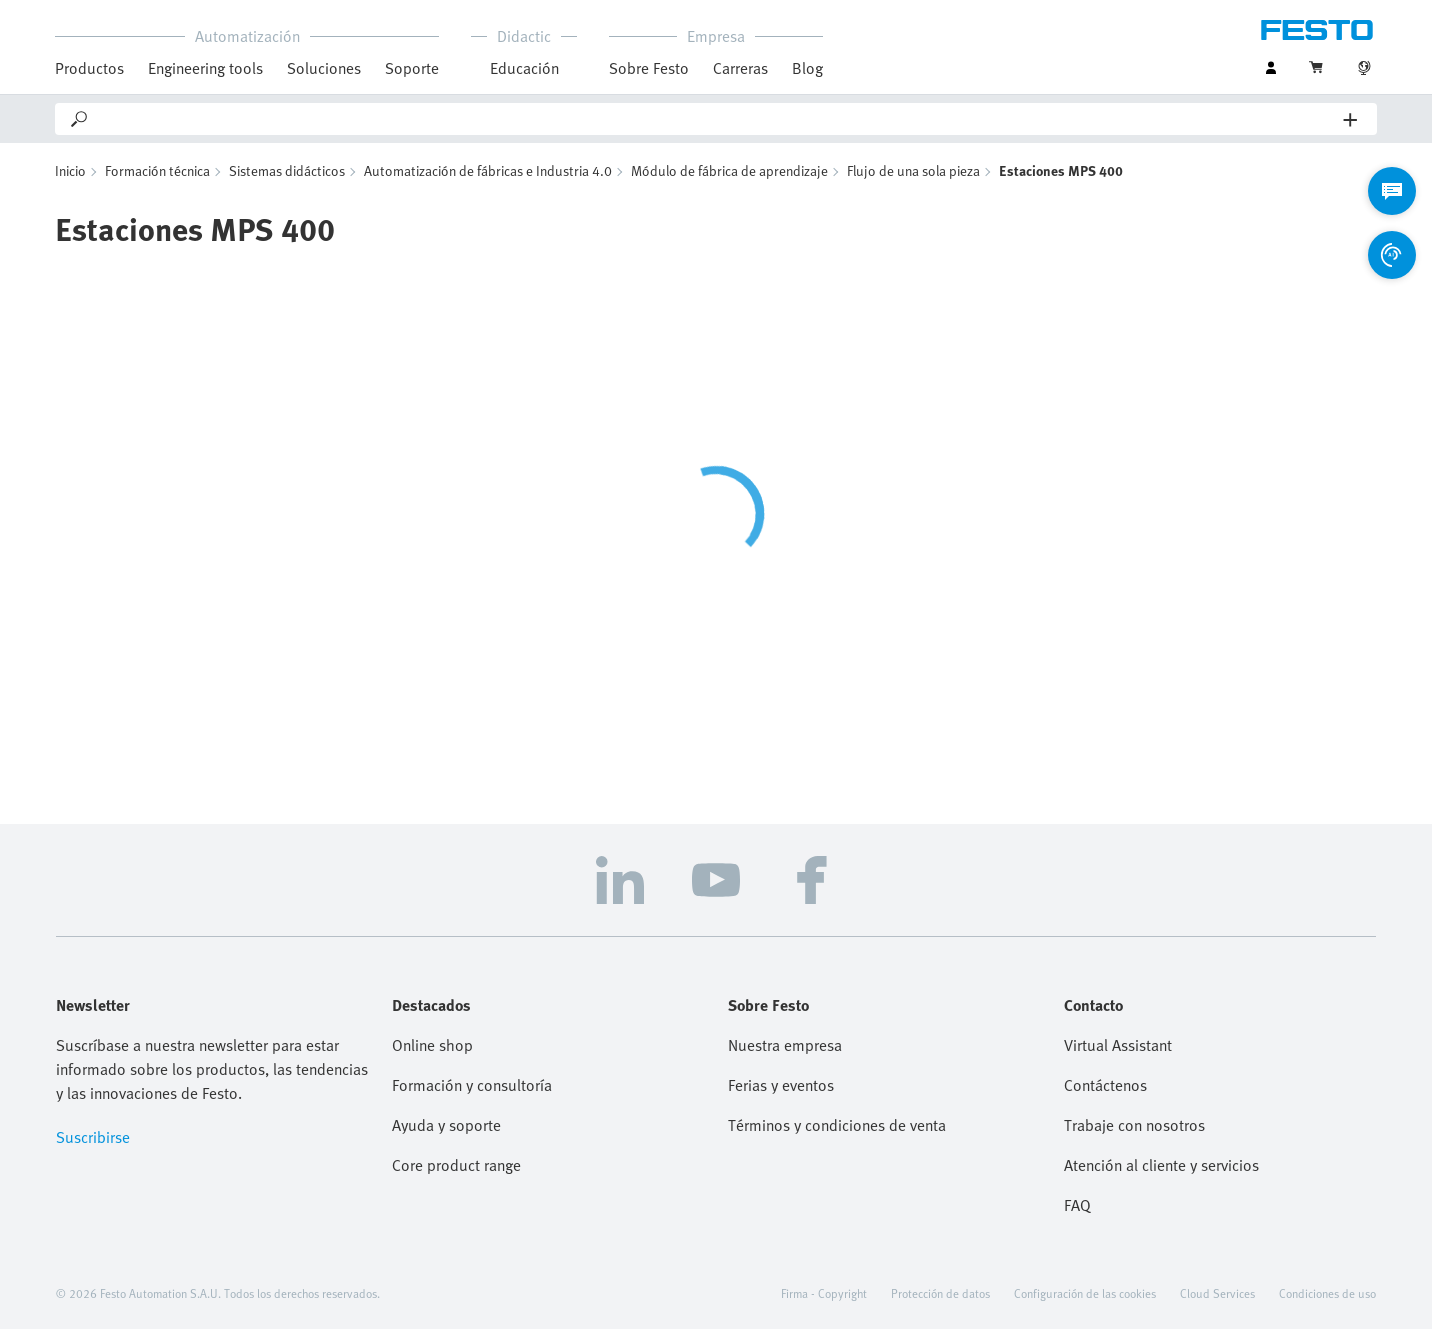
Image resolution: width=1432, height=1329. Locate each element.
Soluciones (324, 68)
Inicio (70, 170)
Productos (89, 68)
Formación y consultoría (472, 1085)
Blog (807, 68)
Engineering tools (205, 68)
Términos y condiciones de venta (837, 1125)
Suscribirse (93, 1137)
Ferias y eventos (781, 1085)
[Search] (717, 119)
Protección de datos (940, 1293)
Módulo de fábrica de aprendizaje (729, 170)
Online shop (432, 1045)
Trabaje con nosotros (1134, 1125)
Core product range (456, 1165)
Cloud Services (1217, 1293)
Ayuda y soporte (446, 1125)
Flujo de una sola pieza (913, 170)
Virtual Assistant (1118, 1045)
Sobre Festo (649, 68)
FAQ (1077, 1205)
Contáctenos (1105, 1085)
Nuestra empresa (785, 1045)
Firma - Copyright (824, 1293)
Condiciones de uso (1327, 1293)
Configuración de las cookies (1085, 1293)
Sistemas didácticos (287, 170)
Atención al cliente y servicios (1161, 1165)
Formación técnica (157, 170)
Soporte (412, 68)
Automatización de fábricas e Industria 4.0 (488, 170)
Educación (524, 68)
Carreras (740, 68)
